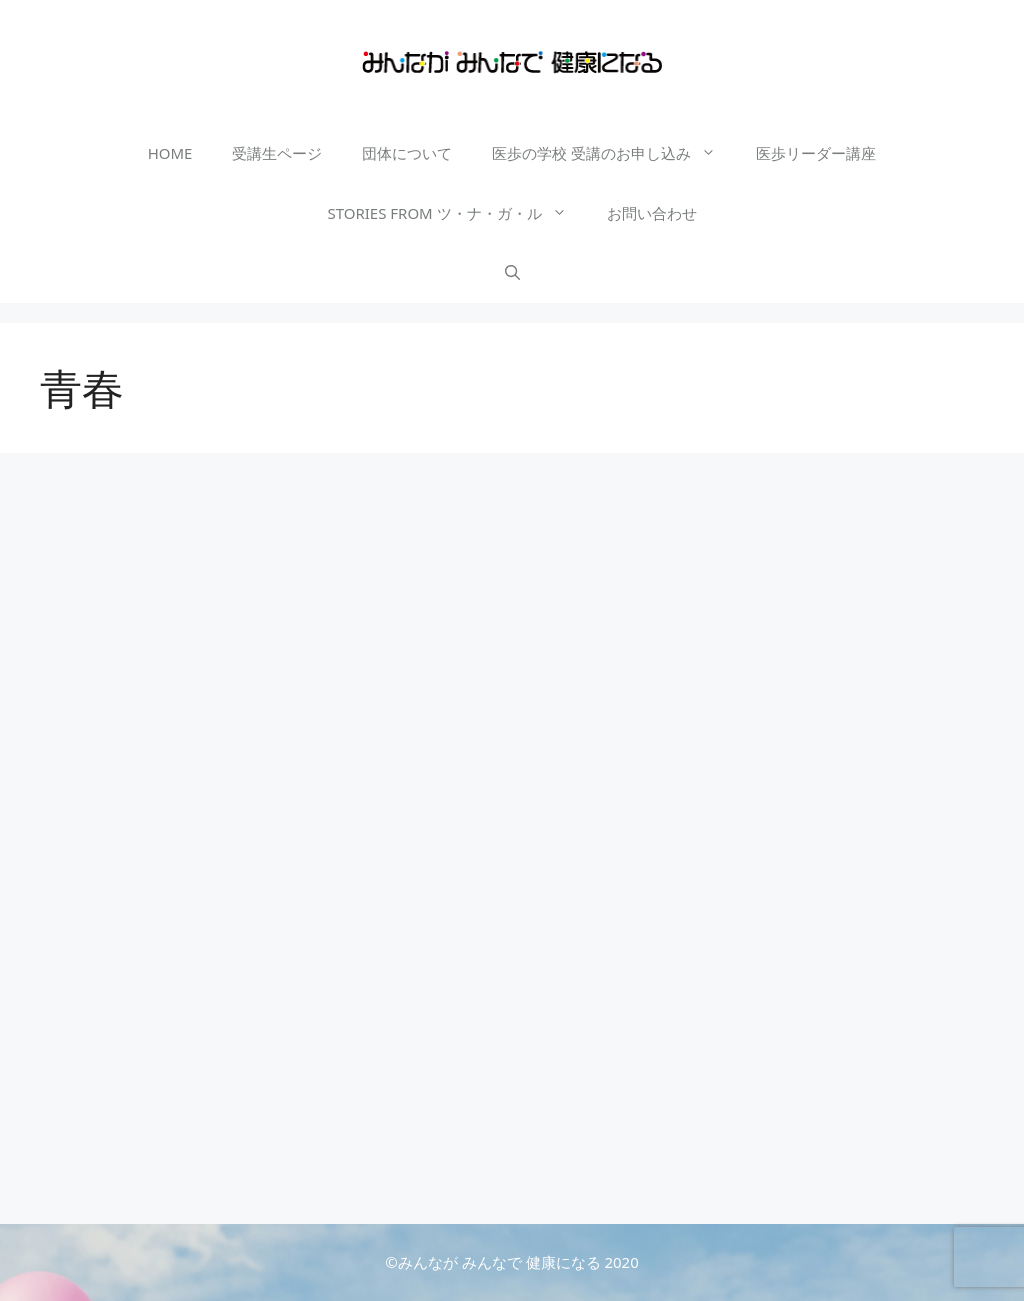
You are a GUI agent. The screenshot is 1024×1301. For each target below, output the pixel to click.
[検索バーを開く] (512, 273)
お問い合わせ (652, 213)
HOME (170, 153)
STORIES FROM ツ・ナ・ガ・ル (456, 213)
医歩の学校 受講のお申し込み (614, 153)
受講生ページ (277, 153)
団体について (407, 153)
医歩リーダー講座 (816, 153)
